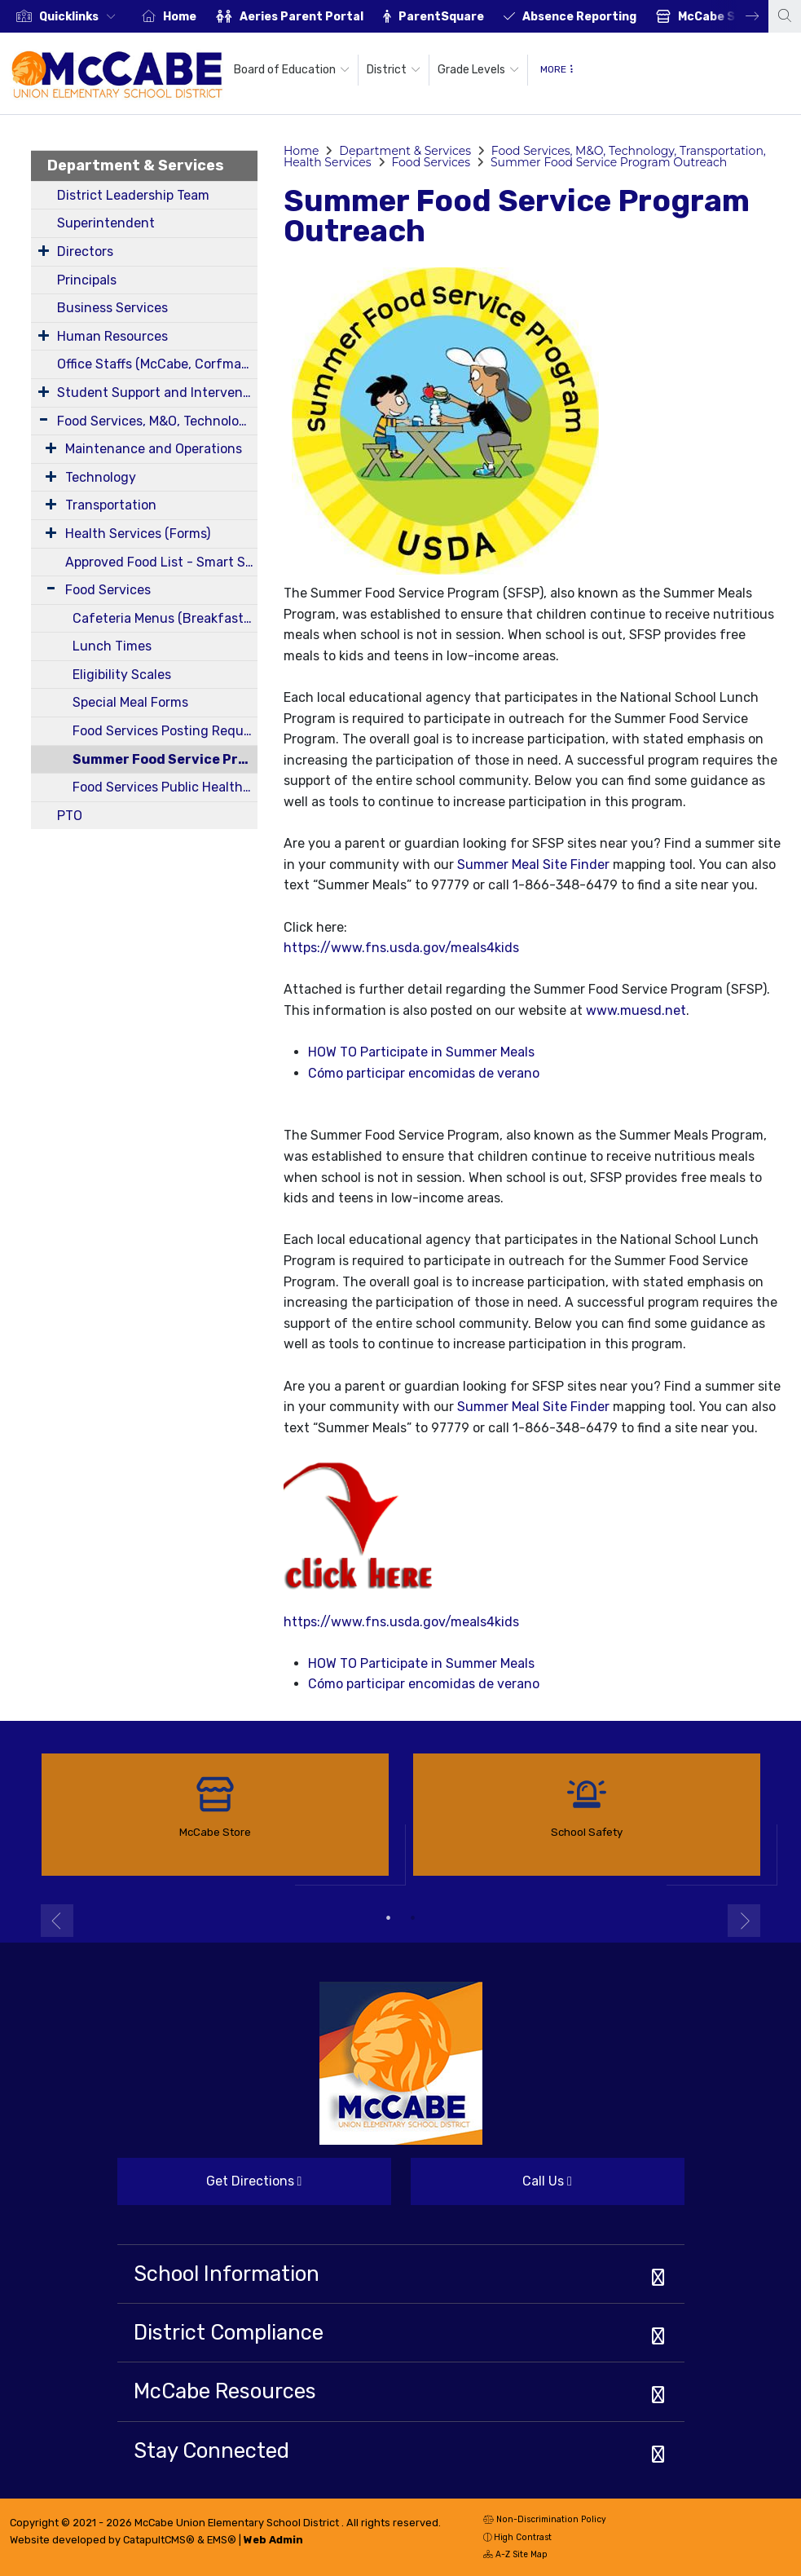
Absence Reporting (579, 17)
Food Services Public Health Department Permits (165, 787)
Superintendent (106, 223)
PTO (69, 815)
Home (179, 17)
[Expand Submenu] (44, 250)
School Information (226, 2273)
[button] (80, 17)
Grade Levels (478, 70)
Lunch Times (112, 646)
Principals (87, 280)
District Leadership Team (133, 195)
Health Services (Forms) (137, 533)
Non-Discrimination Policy (544, 2521)
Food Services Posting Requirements (165, 731)
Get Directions (209, 2187)
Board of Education (292, 70)
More (556, 69)
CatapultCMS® (159, 2540)
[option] (66, 16)
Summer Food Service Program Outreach (165, 759)
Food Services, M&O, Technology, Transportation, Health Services (157, 421)
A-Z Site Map (515, 2556)
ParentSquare (441, 17)
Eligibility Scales (122, 674)
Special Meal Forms (130, 702)
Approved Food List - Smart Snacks (161, 562)
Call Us (491, 2187)
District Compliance (228, 2332)
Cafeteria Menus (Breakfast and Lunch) (165, 618)
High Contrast (523, 2537)
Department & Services (135, 165)
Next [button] (739, 16)
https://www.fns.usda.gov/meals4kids (401, 947)
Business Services (112, 307)
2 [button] (413, 1918)
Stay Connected (211, 2450)
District (393, 70)
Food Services (108, 590)
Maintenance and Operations (153, 449)
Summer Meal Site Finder (533, 864)
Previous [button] (57, 1920)
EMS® (221, 2540)
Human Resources (112, 336)
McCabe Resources (225, 2391)
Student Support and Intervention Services (157, 392)
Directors (85, 251)
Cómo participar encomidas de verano (423, 1073)
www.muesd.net (636, 1010)
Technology (100, 477)
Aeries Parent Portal (301, 17)
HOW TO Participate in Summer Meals (421, 1052)
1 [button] (389, 1918)
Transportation (110, 505)
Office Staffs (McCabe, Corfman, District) (157, 364)
